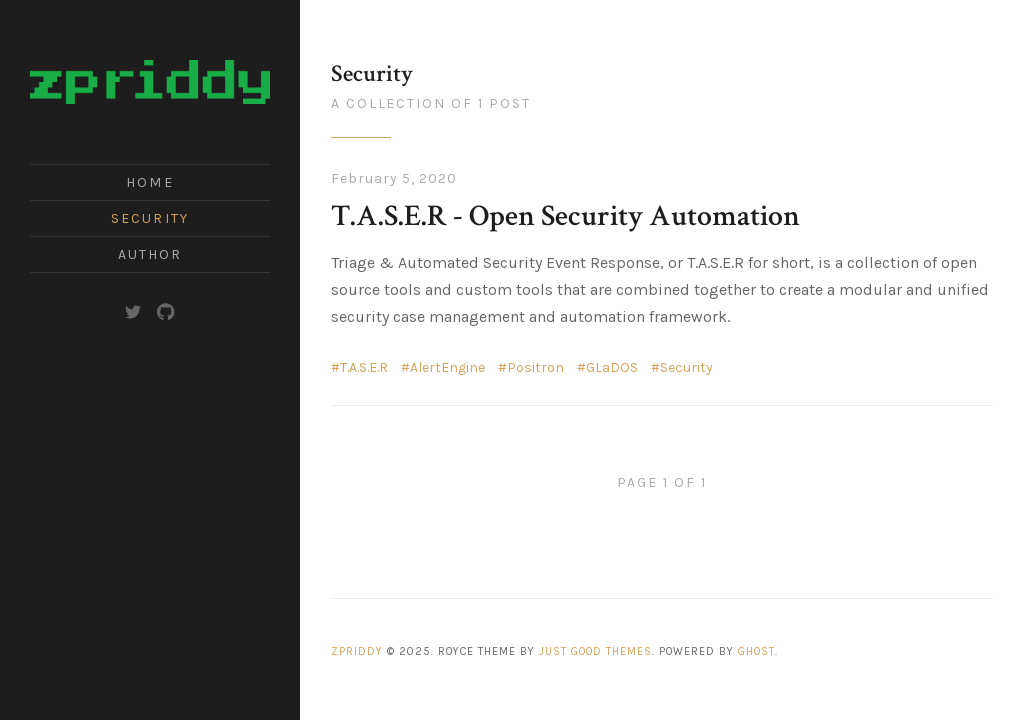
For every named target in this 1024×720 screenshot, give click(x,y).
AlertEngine (447, 367)
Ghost (756, 651)
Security (150, 218)
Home (149, 182)
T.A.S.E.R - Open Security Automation (565, 216)
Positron (535, 367)
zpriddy (357, 651)
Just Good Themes (595, 651)
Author (150, 254)
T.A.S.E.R (364, 367)
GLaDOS (612, 367)
